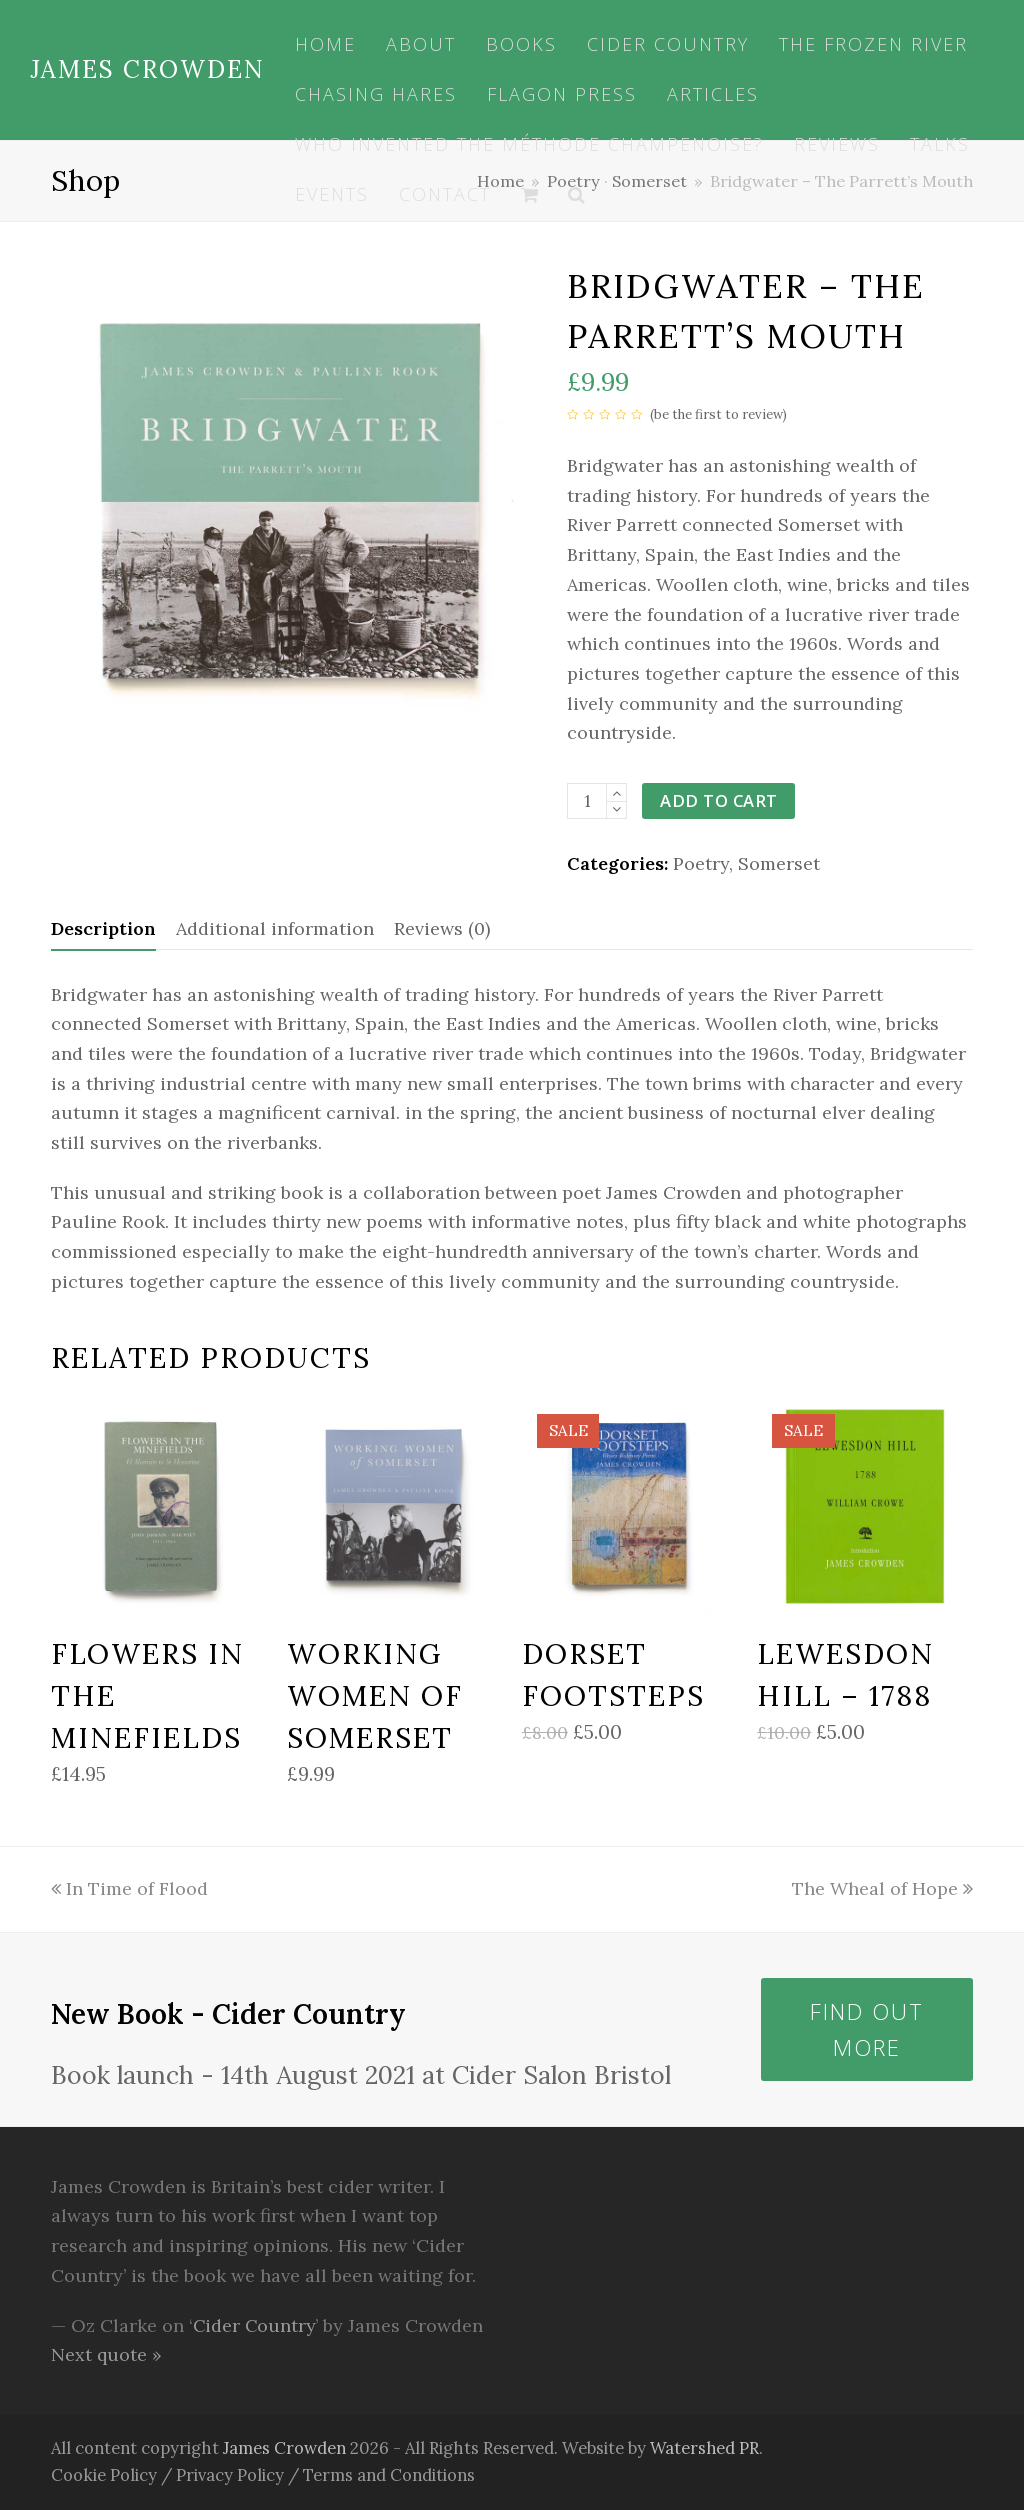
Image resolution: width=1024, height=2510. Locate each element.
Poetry (701, 863)
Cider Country (255, 2325)
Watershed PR (705, 2448)
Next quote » (106, 2354)
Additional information (275, 928)
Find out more (867, 2029)
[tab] (103, 929)
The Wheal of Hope (882, 1888)
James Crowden (147, 69)
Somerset (779, 863)
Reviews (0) (442, 928)
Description (103, 928)
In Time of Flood (129, 1888)
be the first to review (718, 414)
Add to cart (719, 800)
